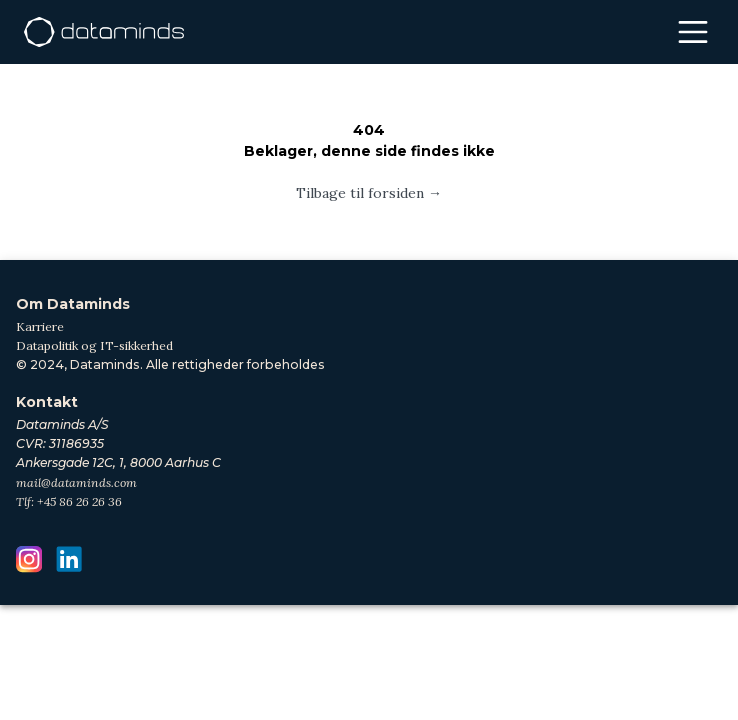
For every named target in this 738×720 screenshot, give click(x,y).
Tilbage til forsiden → (369, 193)
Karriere (40, 326)
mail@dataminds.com (76, 482)
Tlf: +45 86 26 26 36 (69, 501)
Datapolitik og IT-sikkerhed (94, 345)
